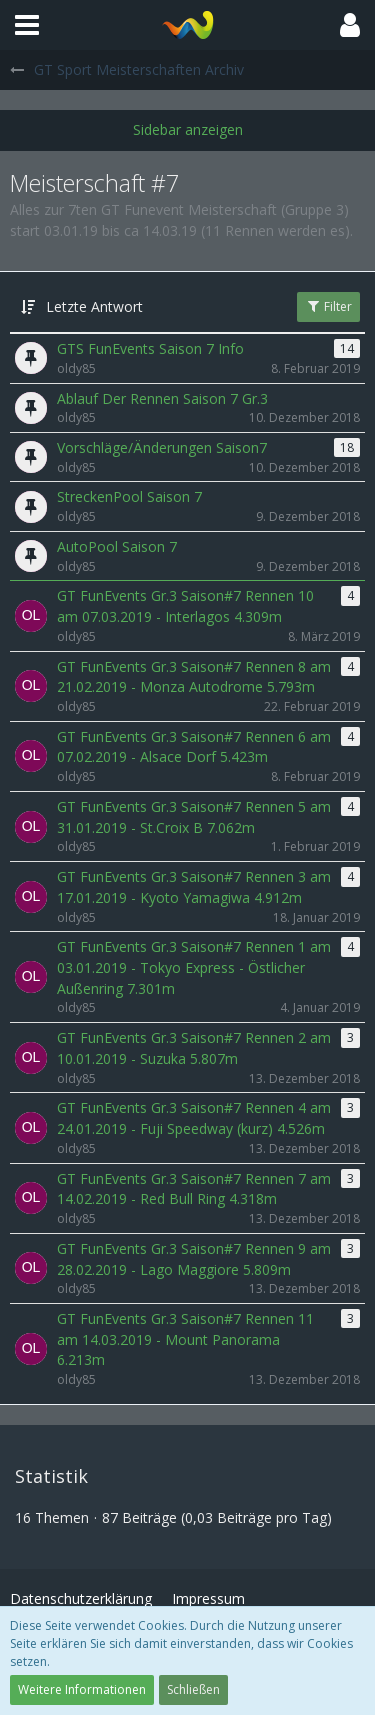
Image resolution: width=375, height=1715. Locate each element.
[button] (27, 25)
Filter (328, 306)
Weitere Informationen (82, 1689)
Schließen (193, 1689)
